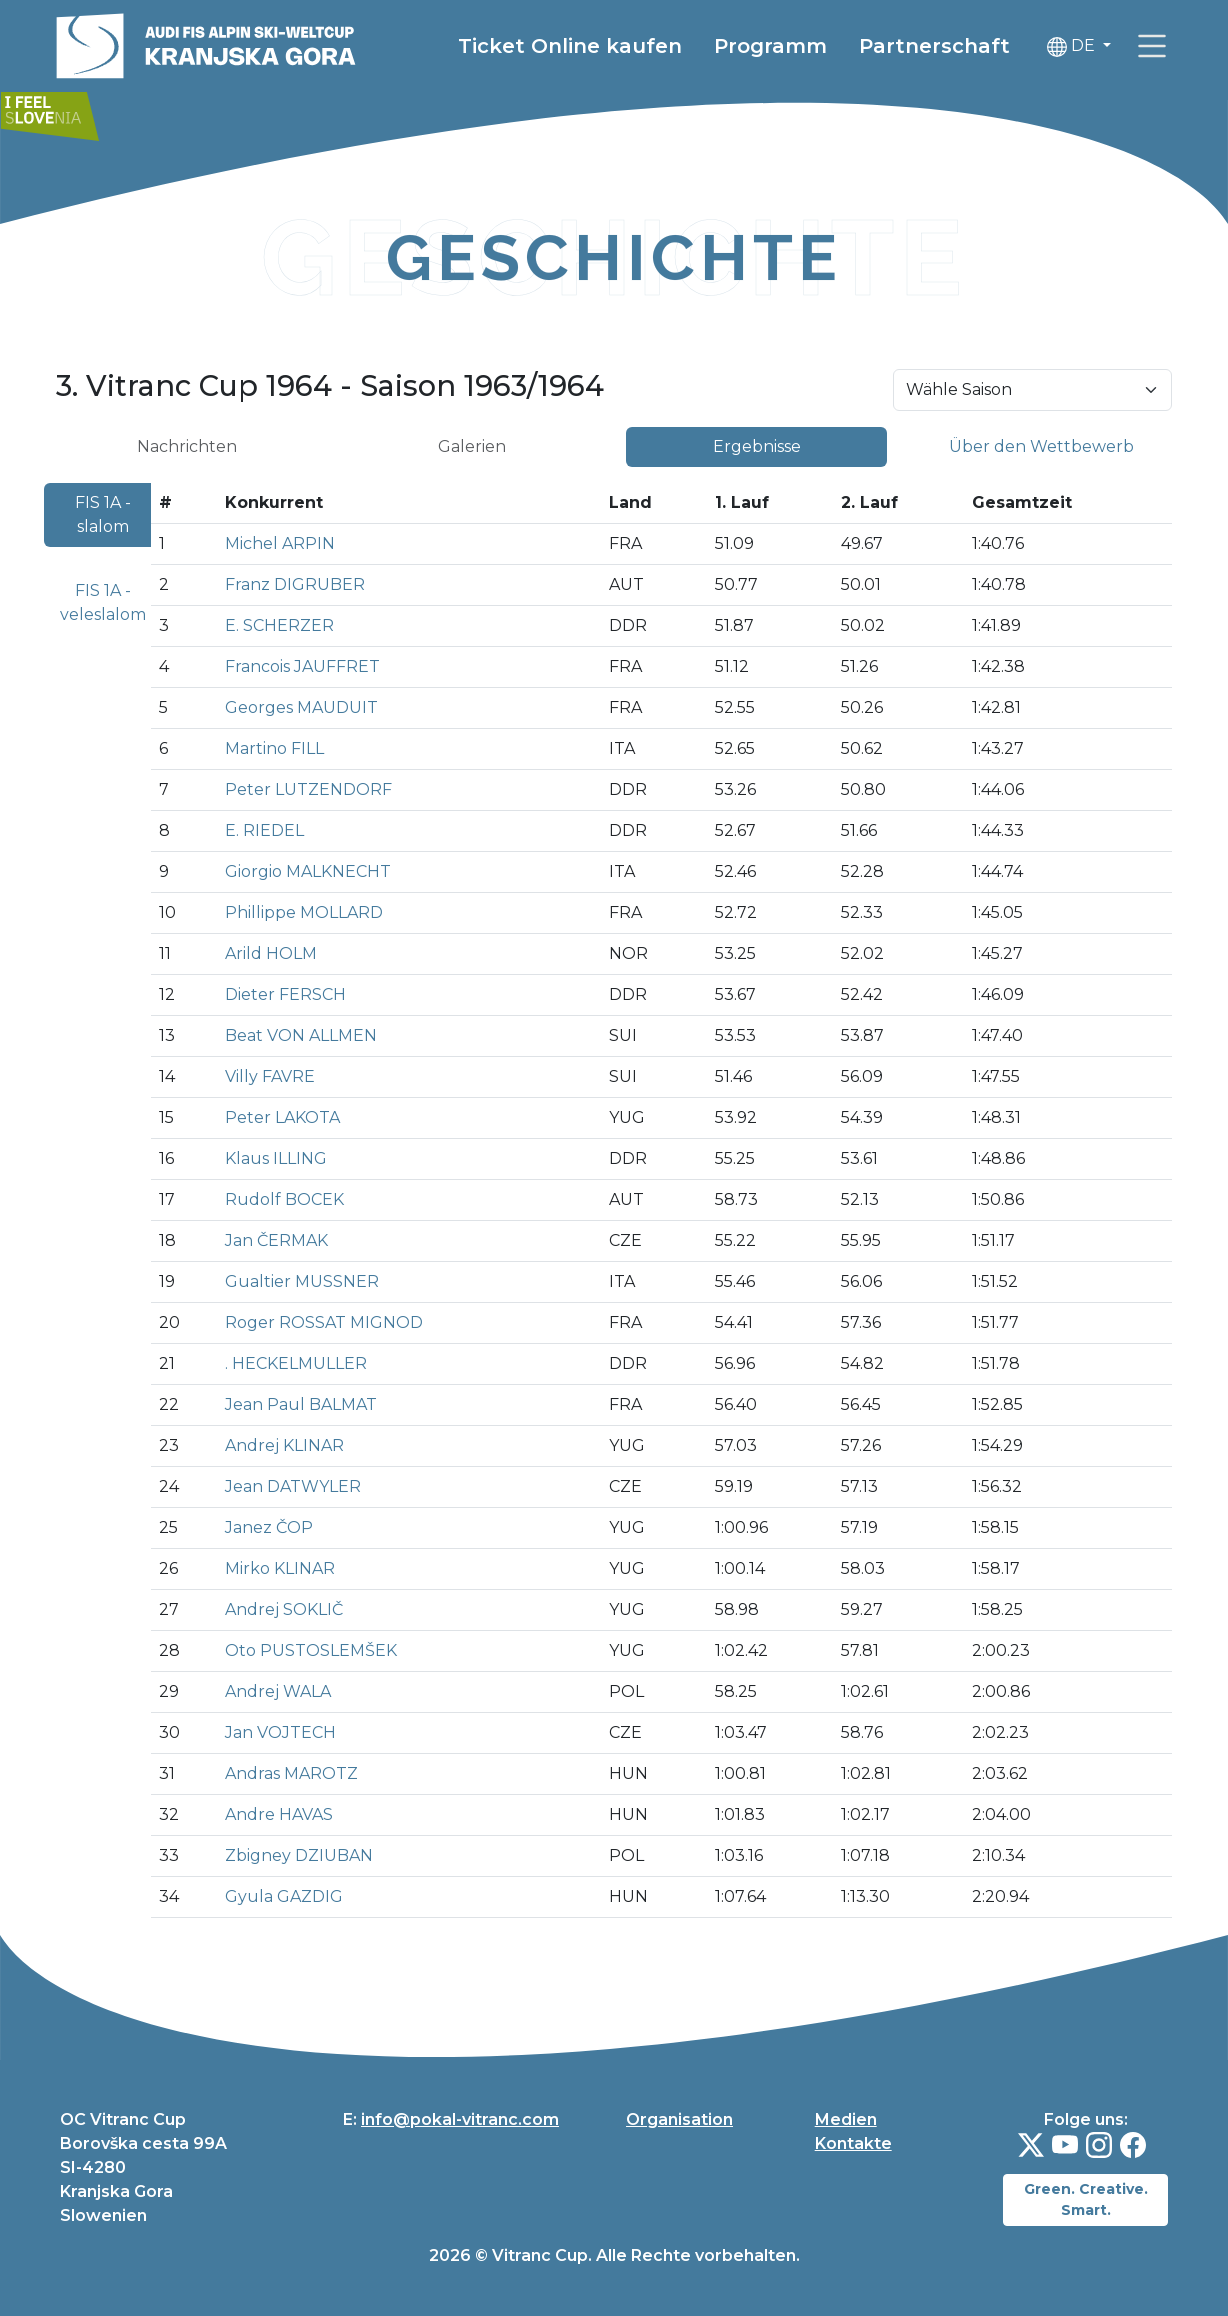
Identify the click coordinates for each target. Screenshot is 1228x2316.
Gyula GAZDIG (284, 1896)
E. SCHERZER (279, 625)
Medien (846, 2119)
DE (1073, 46)
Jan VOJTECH (280, 1732)
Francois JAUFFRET (302, 666)
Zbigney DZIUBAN (299, 1855)
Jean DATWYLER (293, 1486)
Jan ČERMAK (276, 1240)
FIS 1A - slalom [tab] (103, 514)
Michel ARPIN (280, 543)
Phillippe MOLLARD (304, 912)
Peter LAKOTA (282, 1117)
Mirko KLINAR (280, 1568)
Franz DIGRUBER (295, 584)
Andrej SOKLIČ (284, 1609)
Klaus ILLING (276, 1158)
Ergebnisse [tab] (757, 446)
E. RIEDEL (264, 830)
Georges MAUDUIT (301, 707)
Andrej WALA (278, 1691)
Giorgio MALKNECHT (308, 871)
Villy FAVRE (270, 1076)
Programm (770, 46)
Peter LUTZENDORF (308, 789)
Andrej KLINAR (284, 1445)
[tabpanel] (614, 1208)
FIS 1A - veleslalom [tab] (103, 602)
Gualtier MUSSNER (302, 1281)
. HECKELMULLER (296, 1363)
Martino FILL (274, 748)
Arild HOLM (271, 953)
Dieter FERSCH (285, 994)
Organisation (679, 2119)
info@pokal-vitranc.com (460, 2119)
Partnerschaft (934, 46)
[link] (1152, 46)
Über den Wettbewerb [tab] (1041, 446)
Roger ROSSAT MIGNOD (324, 1322)
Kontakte (853, 2143)
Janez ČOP (269, 1527)
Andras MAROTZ (291, 1773)
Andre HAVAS (279, 1814)
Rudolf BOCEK (284, 1199)
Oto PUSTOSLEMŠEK (311, 1650)
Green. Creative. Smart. (1086, 2199)
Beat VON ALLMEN (301, 1035)
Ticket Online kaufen (570, 46)
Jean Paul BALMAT (301, 1404)
